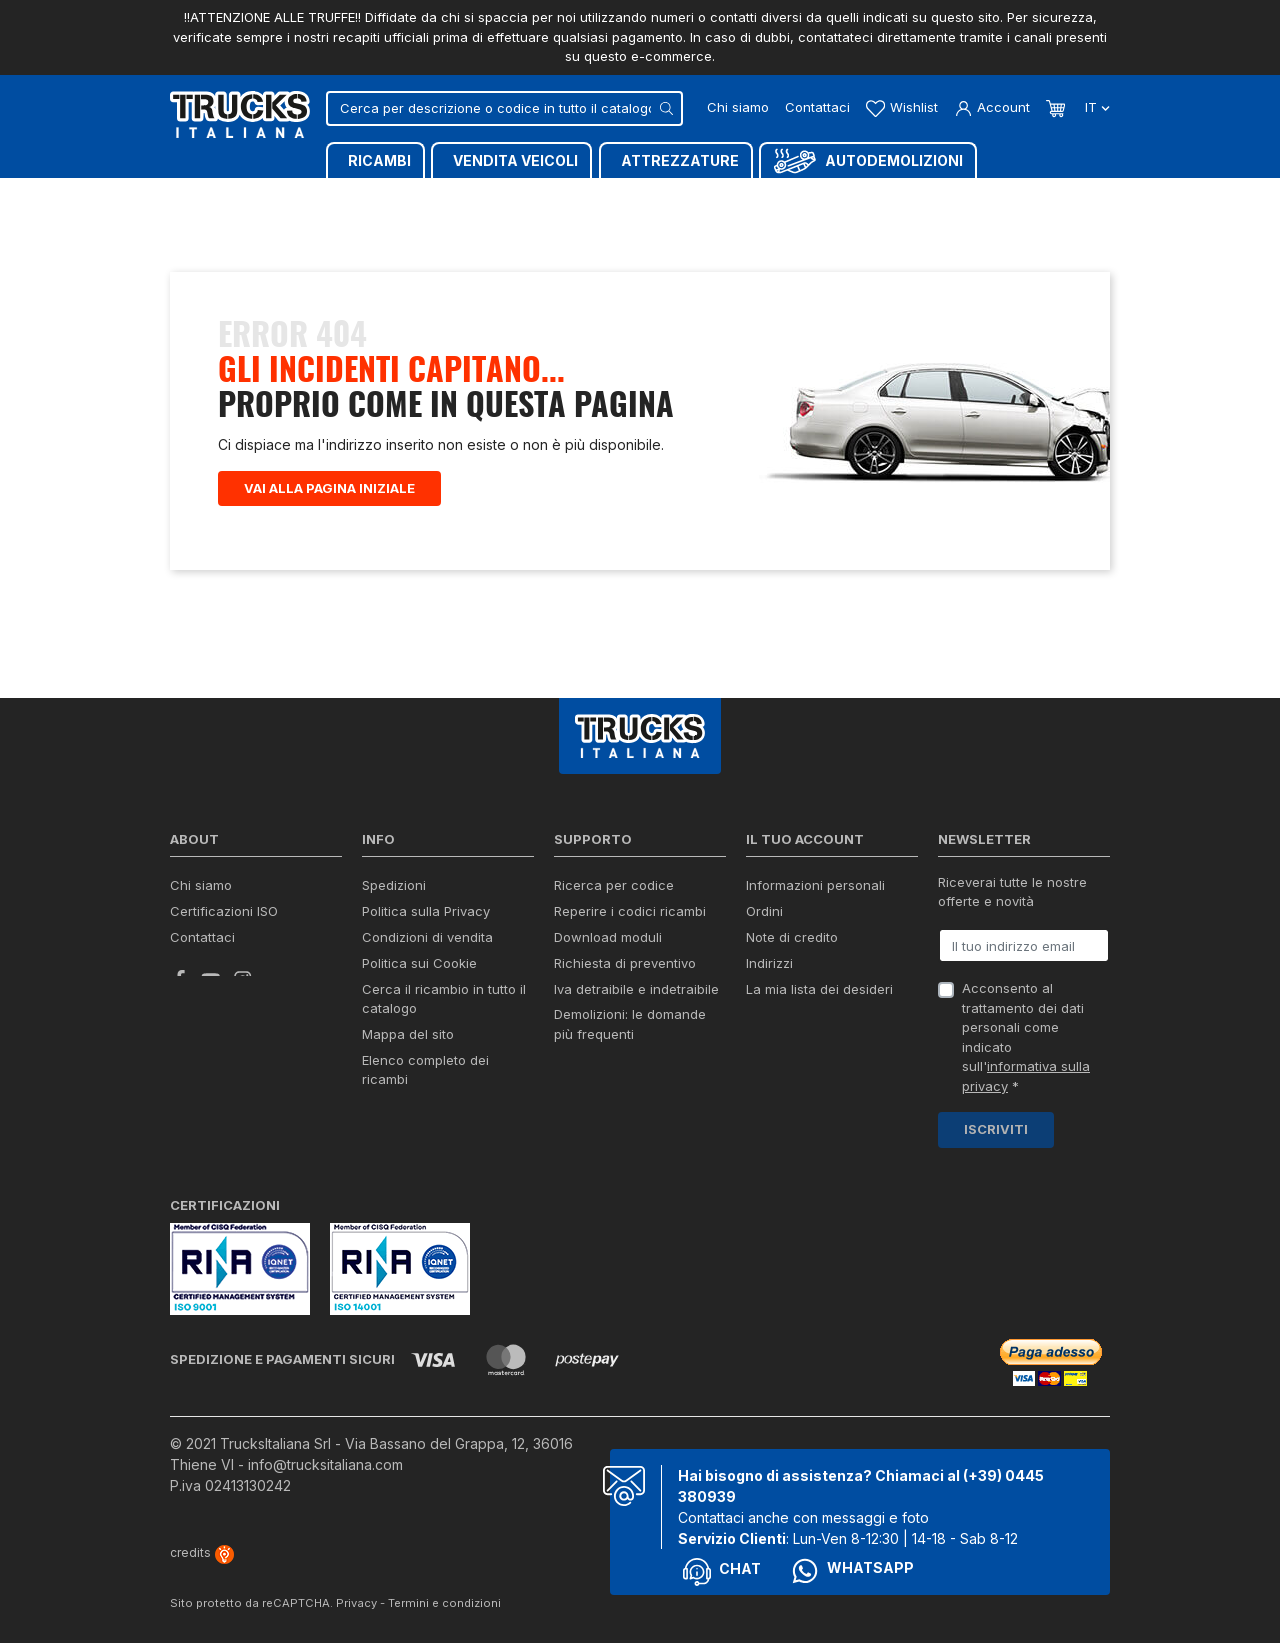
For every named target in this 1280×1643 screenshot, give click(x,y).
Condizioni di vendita (427, 937)
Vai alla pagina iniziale (329, 488)
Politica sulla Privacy (426, 911)
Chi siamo (738, 107)
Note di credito (792, 937)
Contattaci (817, 107)
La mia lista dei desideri (819, 989)
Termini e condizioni (444, 1603)
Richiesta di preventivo (625, 963)
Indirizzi (769, 963)
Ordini (764, 911)
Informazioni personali (815, 885)
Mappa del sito (408, 1034)
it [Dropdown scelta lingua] (1095, 107)
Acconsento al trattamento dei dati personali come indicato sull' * (1026, 1037)
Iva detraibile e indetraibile (636, 989)
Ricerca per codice (614, 885)
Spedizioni (394, 885)
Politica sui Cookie (419, 963)
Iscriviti (996, 1129)
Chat (722, 1572)
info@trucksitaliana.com (325, 1464)
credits (202, 1552)
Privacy (356, 1603)
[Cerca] (504, 108)
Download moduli (608, 937)
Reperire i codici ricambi (630, 911)
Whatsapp (852, 1571)
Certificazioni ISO (224, 911)
